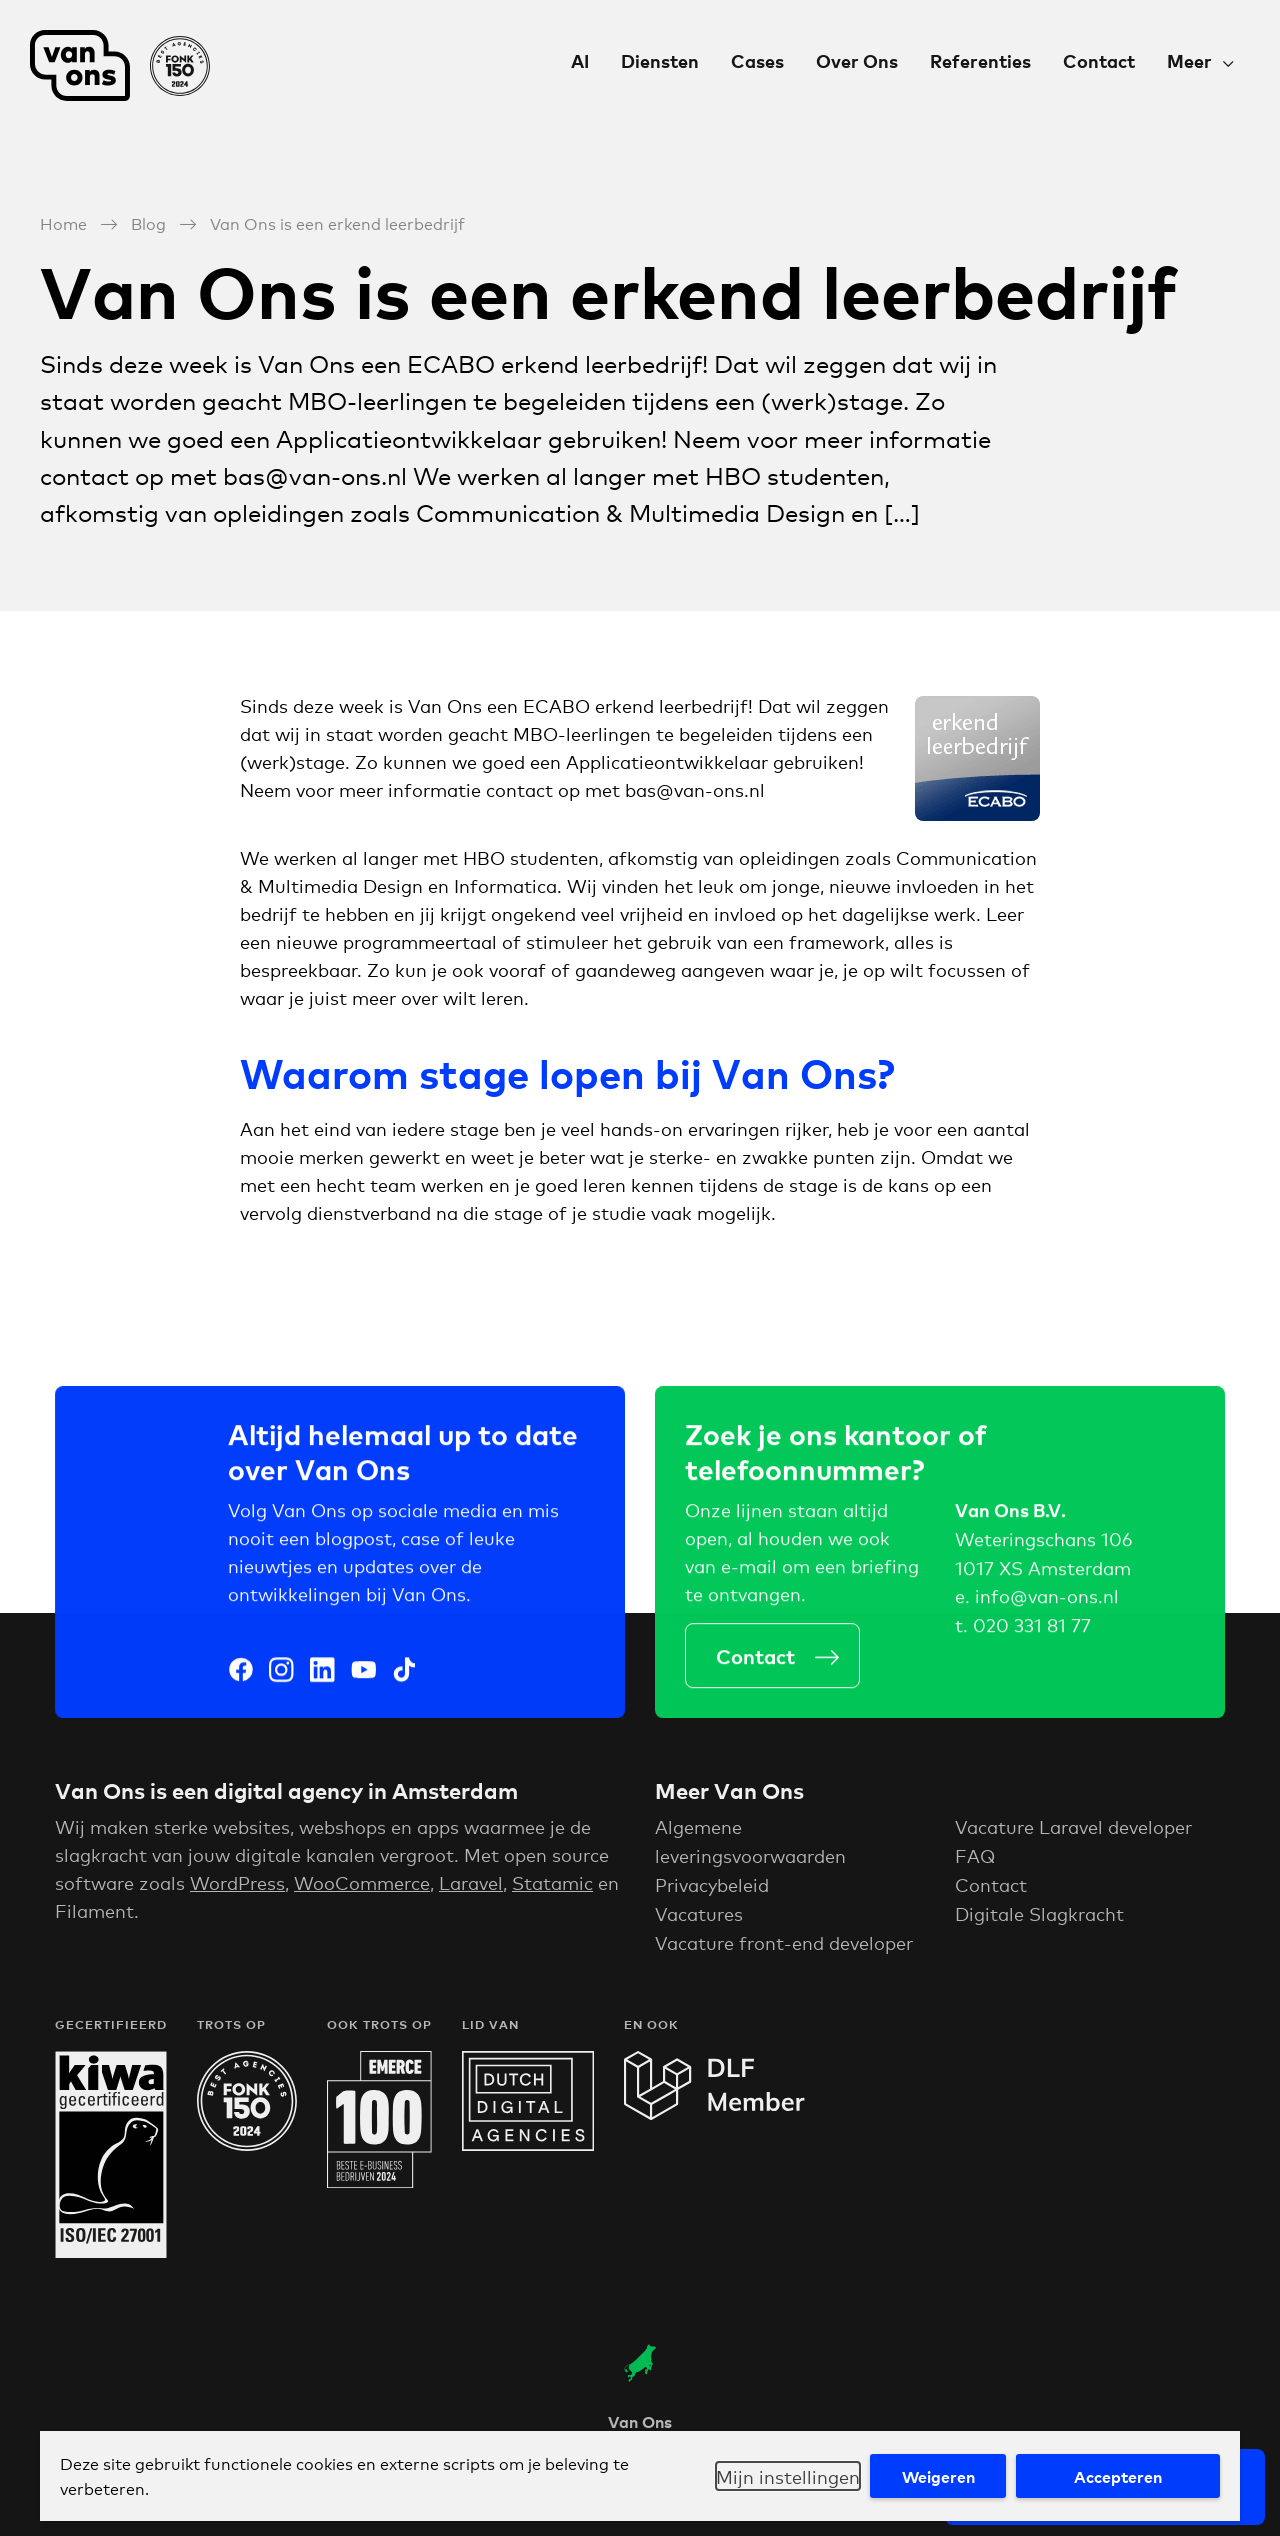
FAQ (975, 1862)
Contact (1099, 60)
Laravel (471, 1889)
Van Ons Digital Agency (120, 65)
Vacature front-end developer (784, 1948)
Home (63, 222)
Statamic (552, 1889)
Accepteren (1118, 2476)
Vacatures (699, 1919)
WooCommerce (362, 1889)
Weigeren (938, 2476)
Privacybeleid (712, 1891)
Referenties (980, 60)
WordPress (237, 1889)
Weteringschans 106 (1043, 1542)
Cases (757, 60)
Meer (1189, 60)
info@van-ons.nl (1047, 1600)
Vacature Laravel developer (1073, 1833)
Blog (148, 222)
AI (580, 60)
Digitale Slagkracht (1039, 1919)
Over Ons (857, 60)
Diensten (660, 60)
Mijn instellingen (788, 2476)
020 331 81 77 (1032, 1629)
